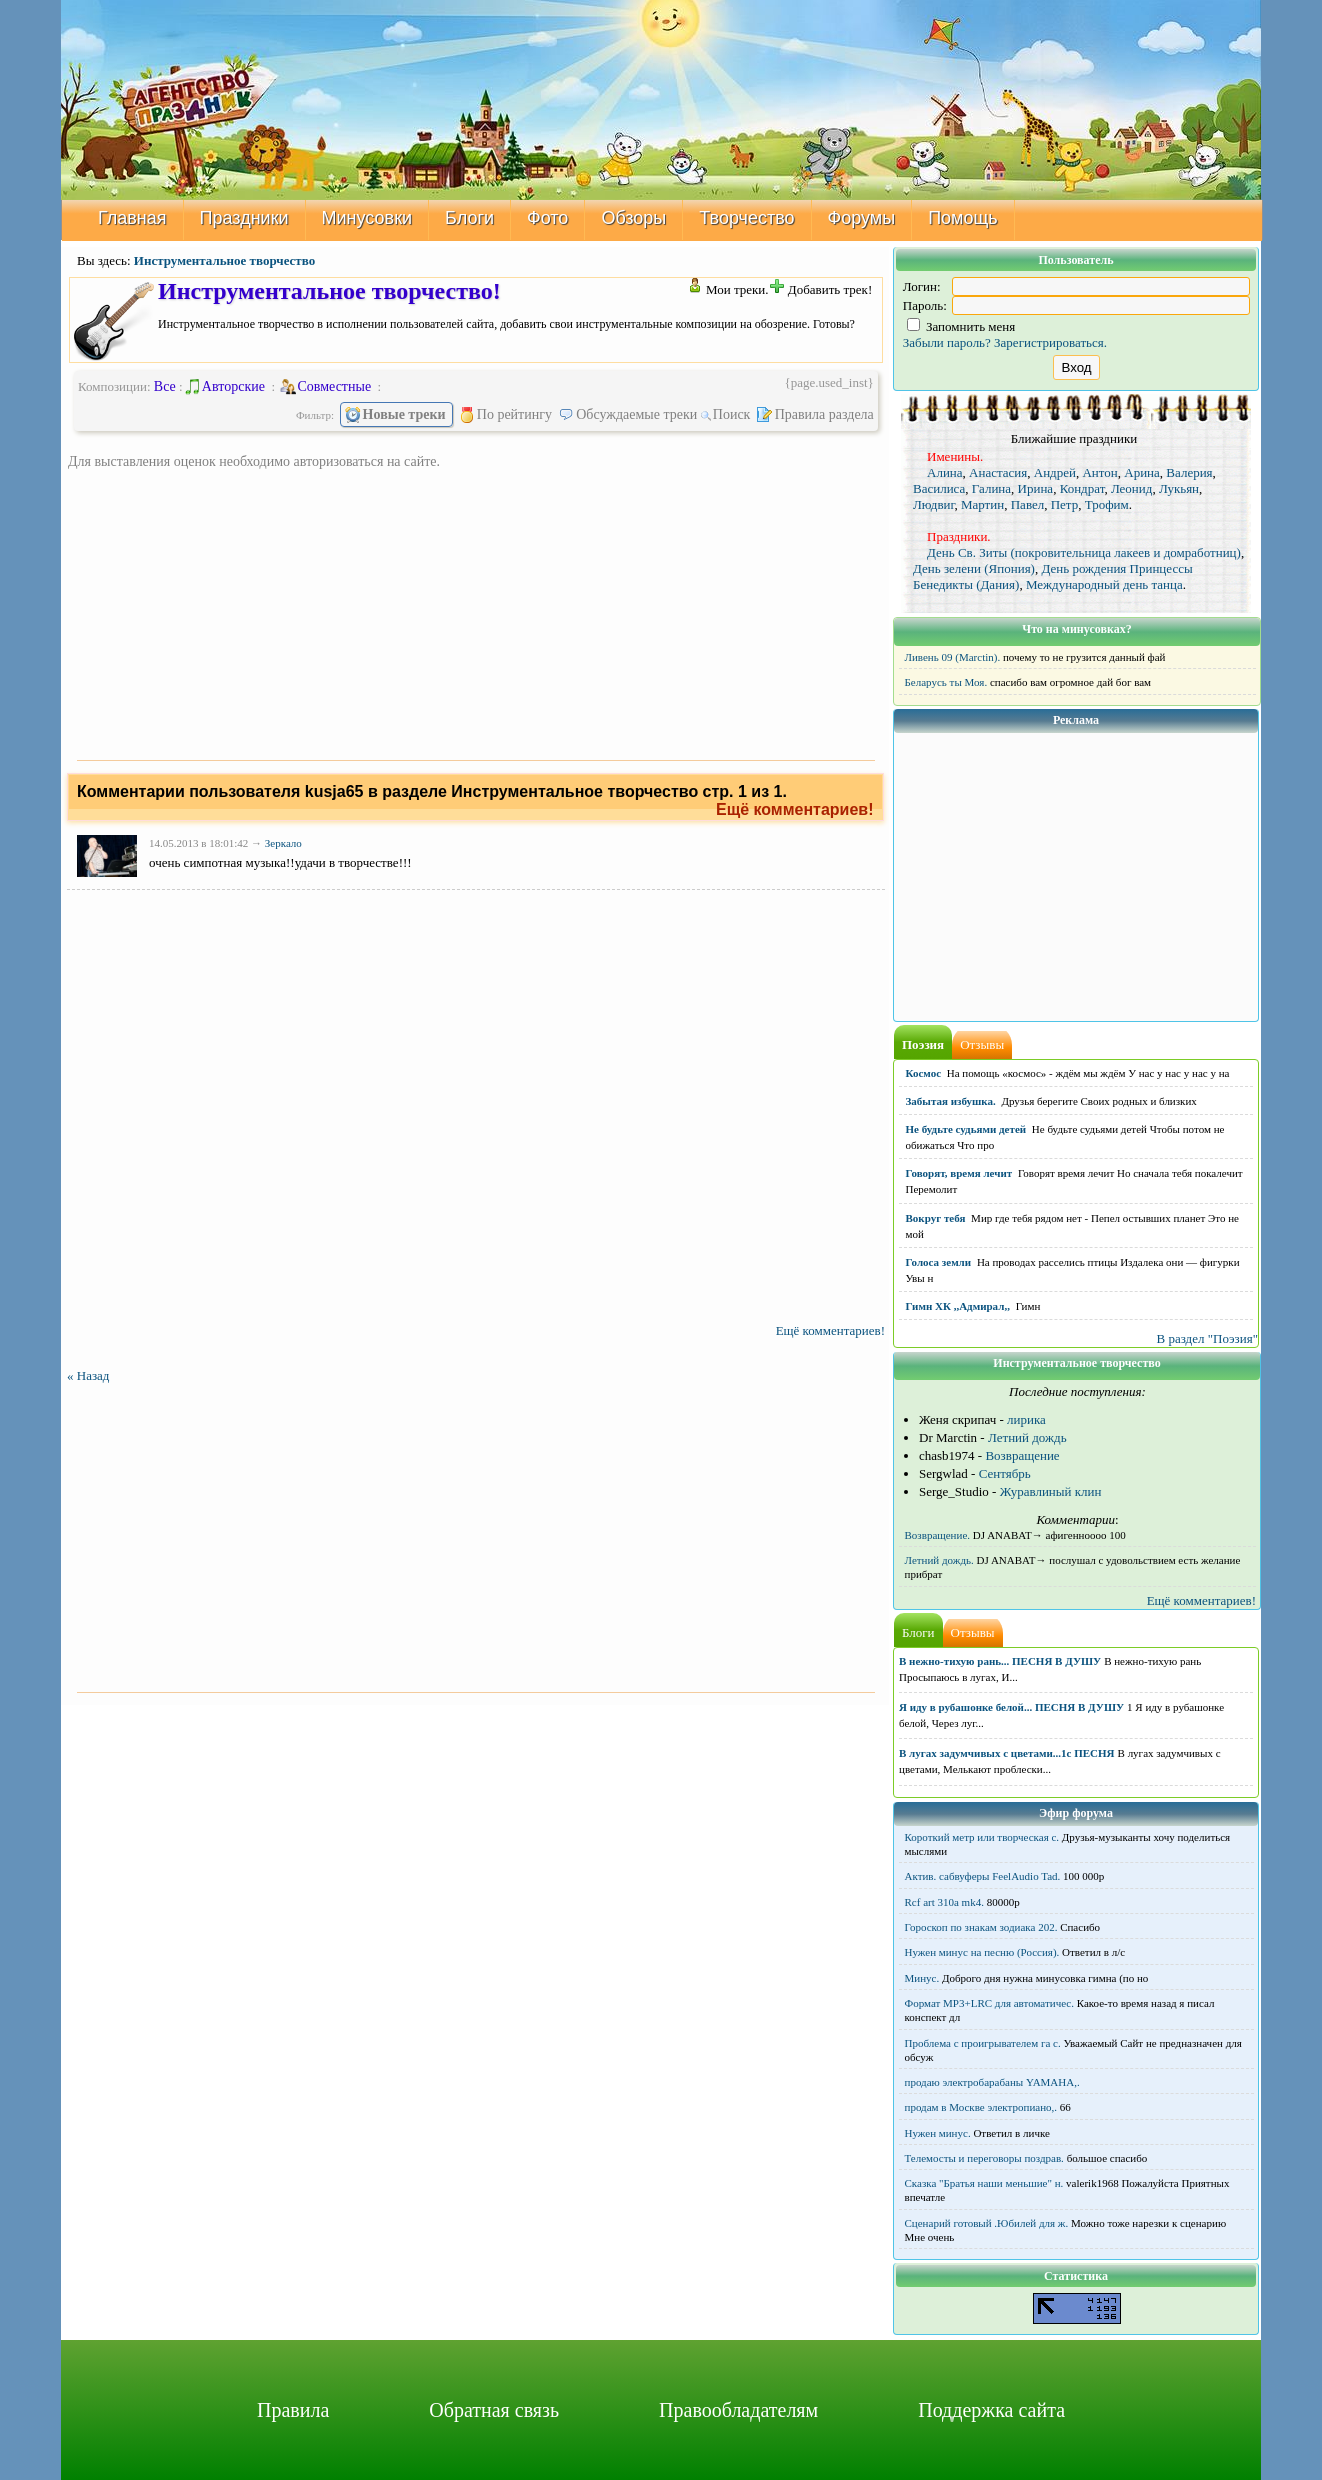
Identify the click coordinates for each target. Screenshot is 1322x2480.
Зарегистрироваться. (1050, 342)
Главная (132, 218)
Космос (924, 1073)
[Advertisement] (476, 611)
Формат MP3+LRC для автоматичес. (989, 2003)
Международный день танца (1104, 584)
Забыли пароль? (947, 342)
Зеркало (283, 843)
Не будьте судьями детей (966, 1129)
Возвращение (1022, 1455)
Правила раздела (816, 414)
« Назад (88, 1375)
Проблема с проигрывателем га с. (983, 2043)
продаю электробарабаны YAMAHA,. (992, 2082)
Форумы (862, 218)
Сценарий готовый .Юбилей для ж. (987, 2223)
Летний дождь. (939, 1560)
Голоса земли (939, 1262)
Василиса (939, 488)
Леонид (1132, 488)
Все (165, 386)
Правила (293, 2410)
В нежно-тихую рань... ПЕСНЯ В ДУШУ (1000, 1661)
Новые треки (395, 415)
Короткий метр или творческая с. (982, 1837)
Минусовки (367, 218)
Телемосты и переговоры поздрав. (984, 2158)
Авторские (225, 386)
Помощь (963, 218)
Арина (1142, 472)
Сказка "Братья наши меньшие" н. (984, 2183)
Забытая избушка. (951, 1101)
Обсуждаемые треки (628, 414)
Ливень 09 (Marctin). (953, 657)
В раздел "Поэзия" (1207, 1338)
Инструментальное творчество (224, 260)
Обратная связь (494, 2410)
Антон (1099, 472)
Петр (1065, 504)
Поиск (727, 414)
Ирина (1036, 488)
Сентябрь (1005, 1473)
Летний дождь (1027, 1437)
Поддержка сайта (991, 2410)
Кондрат (1082, 488)
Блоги (469, 218)
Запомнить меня (961, 326)
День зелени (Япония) (974, 568)
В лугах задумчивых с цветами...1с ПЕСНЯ (1007, 1753)
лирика (1026, 1419)
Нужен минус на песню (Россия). (982, 1952)
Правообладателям (738, 2410)
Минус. (922, 1978)
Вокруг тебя (936, 1218)
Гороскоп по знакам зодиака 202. (981, 1927)
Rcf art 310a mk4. (944, 1902)
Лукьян (1179, 488)
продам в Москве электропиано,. (981, 2107)
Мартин (982, 504)
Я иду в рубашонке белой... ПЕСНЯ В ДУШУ (1011, 1707)
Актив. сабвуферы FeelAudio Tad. (983, 1876)
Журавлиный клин (1051, 1491)
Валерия (1189, 472)
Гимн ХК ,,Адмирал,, (958, 1306)
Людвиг (933, 504)
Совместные (327, 386)
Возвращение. (938, 1535)
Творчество (746, 218)
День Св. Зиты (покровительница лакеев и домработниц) (1084, 552)
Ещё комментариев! (795, 809)
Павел (1027, 504)
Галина (991, 488)
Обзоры (633, 218)
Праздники (244, 218)
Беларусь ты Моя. (946, 682)
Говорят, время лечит (959, 1173)
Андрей (1055, 472)
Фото (547, 218)
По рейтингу (506, 414)
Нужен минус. (938, 2133)
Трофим (1107, 504)
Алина (945, 472)
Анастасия (998, 472)
